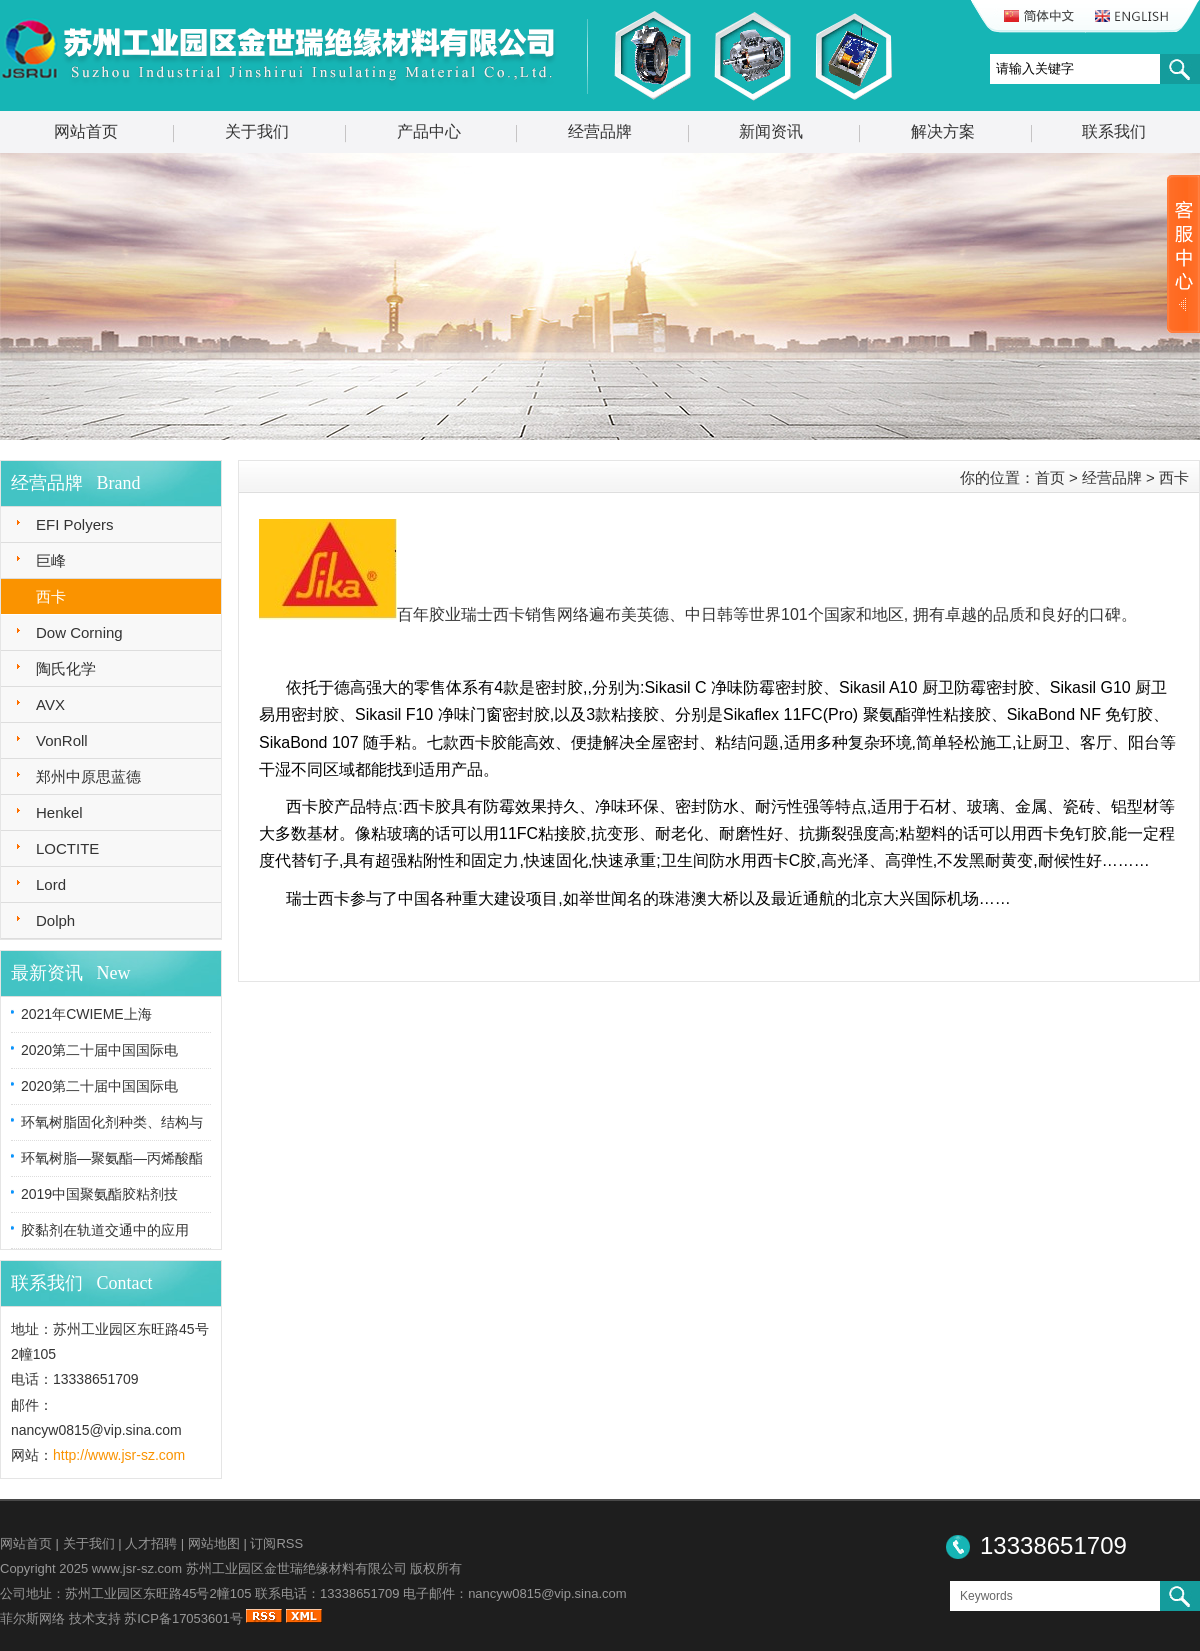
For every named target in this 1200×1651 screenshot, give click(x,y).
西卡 (51, 596)
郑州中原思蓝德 (88, 776)
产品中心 (429, 131)
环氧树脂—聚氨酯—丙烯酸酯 (112, 1158)
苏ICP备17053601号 (183, 1618)
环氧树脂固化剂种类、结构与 (112, 1122)
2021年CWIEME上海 (86, 1014)
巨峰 (51, 560)
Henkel (59, 812)
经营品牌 (600, 131)
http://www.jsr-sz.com (119, 1455)
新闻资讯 (771, 131)
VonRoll (62, 740)
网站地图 (214, 1543)
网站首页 (86, 131)
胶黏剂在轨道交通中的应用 (105, 1230)
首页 (1050, 477)
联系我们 (1114, 131)
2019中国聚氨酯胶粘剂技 (99, 1194)
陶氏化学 (66, 668)
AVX (50, 704)
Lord (51, 884)
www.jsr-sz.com (137, 1568)
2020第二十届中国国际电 (99, 1050)
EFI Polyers (75, 524)
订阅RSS (276, 1543)
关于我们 (257, 131)
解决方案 (943, 131)
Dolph (55, 920)
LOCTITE (67, 848)
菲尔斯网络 (32, 1618)
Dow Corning (79, 632)
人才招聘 (151, 1543)
